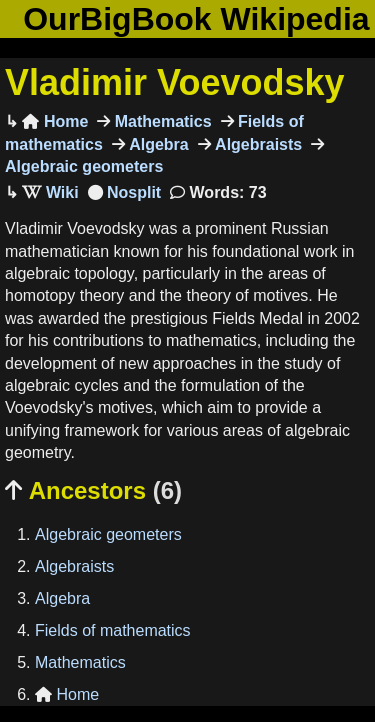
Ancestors (93, 490)
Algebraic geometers (108, 534)
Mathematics (160, 121)
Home (55, 121)
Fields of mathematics (113, 630)
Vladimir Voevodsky (174, 82)
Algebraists (257, 144)
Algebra (157, 144)
